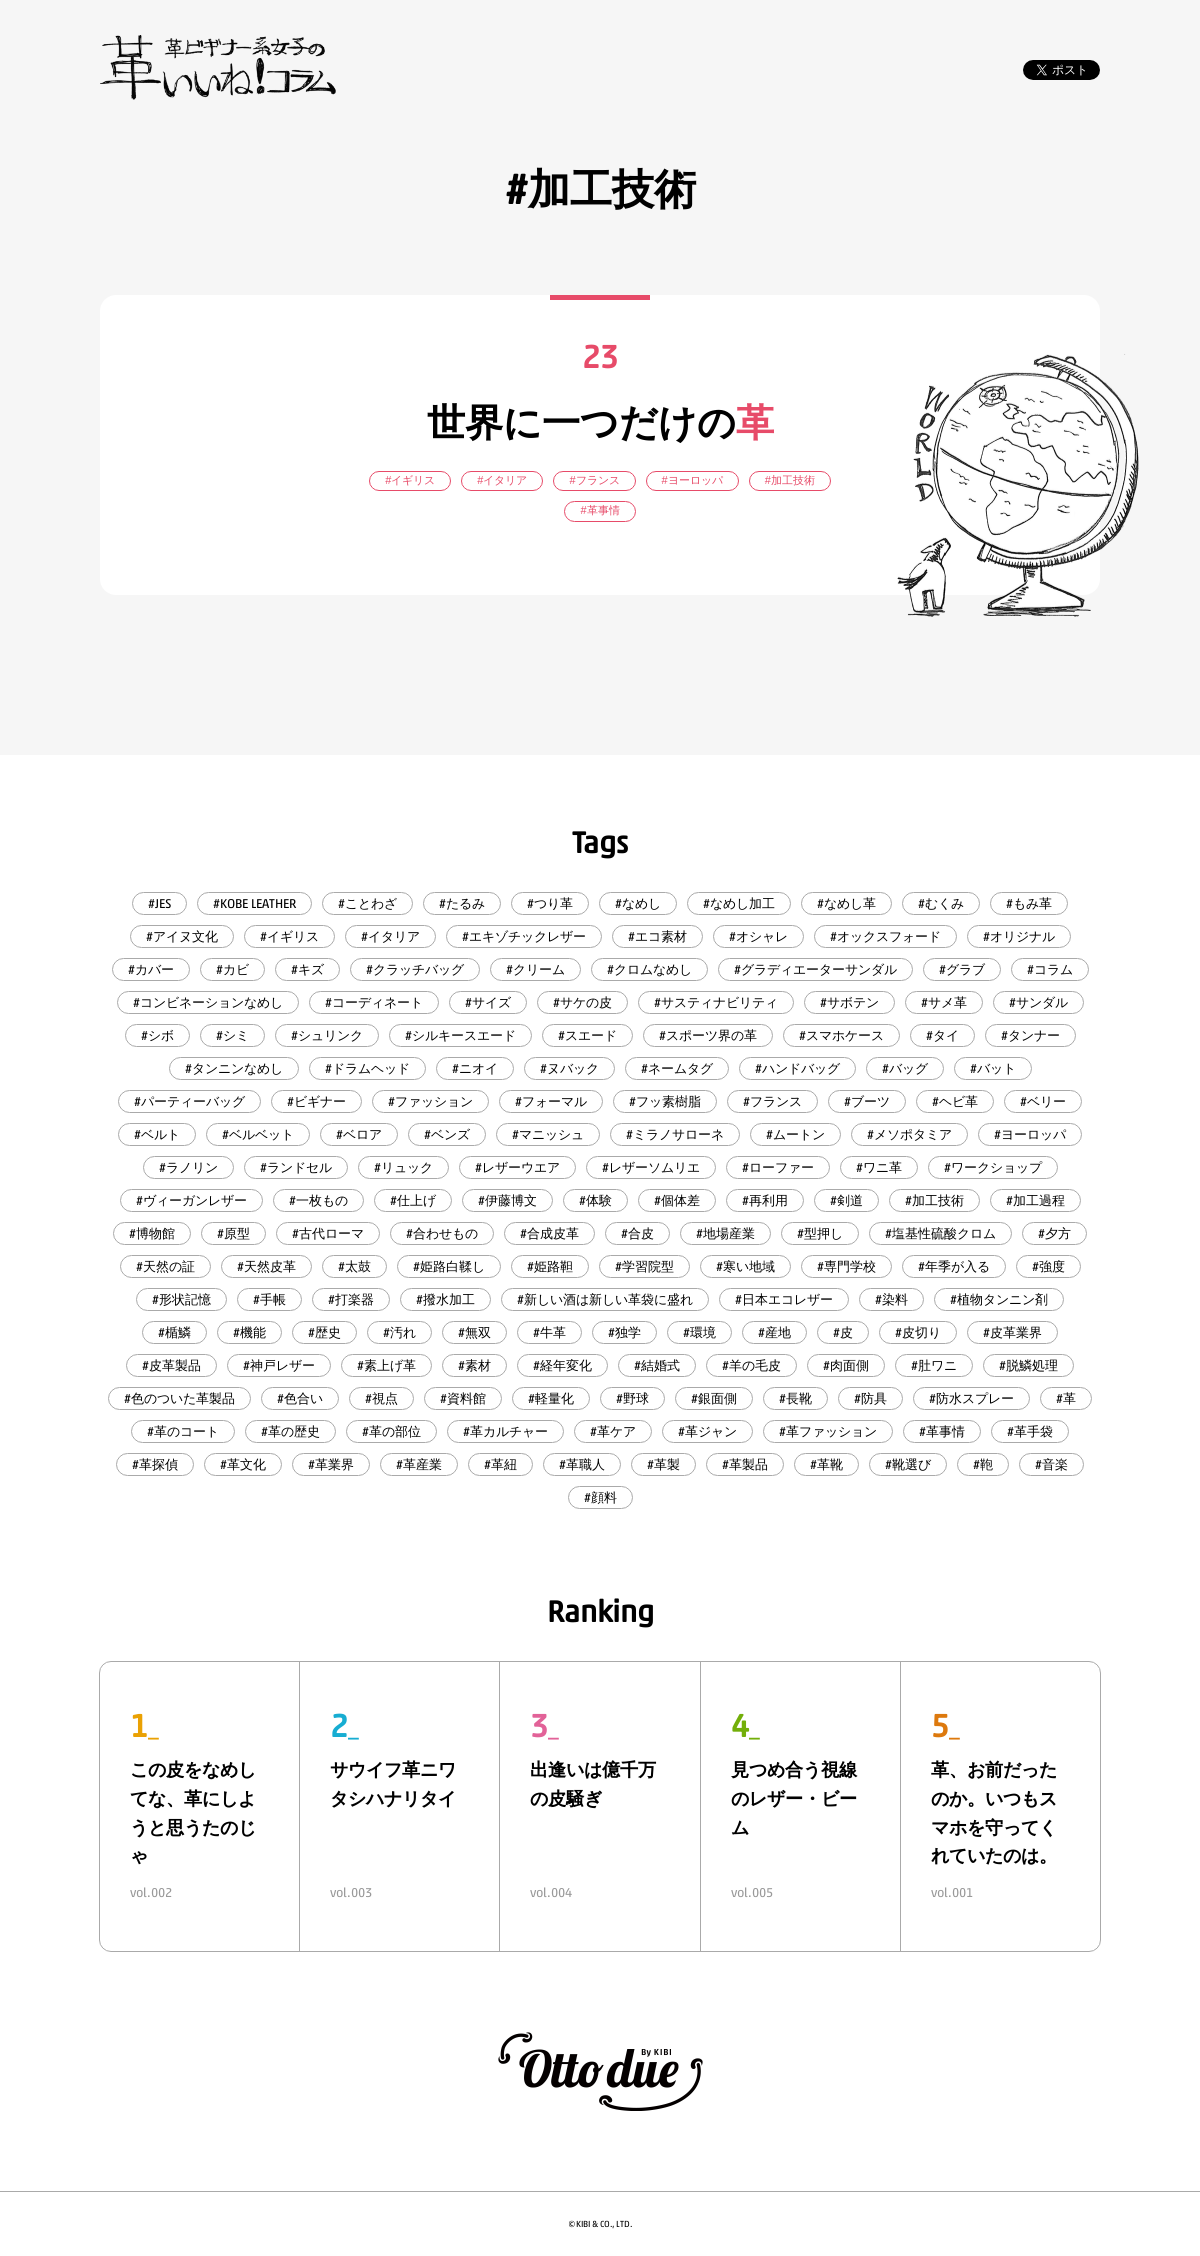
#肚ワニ (934, 1365)
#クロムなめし (649, 969)
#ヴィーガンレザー (191, 1200)
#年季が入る (954, 1266)
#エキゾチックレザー (524, 936)
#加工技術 (934, 1200)
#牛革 (549, 1332)
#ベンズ (447, 1134)
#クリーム (535, 969)
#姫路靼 (550, 1266)
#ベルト (157, 1134)
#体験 (595, 1200)
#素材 (474, 1365)
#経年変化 (562, 1365)
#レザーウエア (517, 1167)
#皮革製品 (171, 1365)
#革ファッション (828, 1431)
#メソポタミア (909, 1134)
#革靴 (826, 1464)
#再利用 (765, 1200)
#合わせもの (442, 1233)
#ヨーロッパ (1030, 1134)
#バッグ (905, 1068)
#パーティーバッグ (189, 1101)
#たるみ (462, 903)
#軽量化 (551, 1398)
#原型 (233, 1233)
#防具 (870, 1398)
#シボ (157, 1035)
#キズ (307, 969)
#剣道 (846, 1200)
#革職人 (582, 1464)
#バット (993, 1068)
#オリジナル (1019, 936)
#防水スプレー (971, 1398)
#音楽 (1051, 1464)
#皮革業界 (1012, 1332)
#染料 (891, 1299)
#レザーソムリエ (651, 1167)
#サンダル (1038, 1002)
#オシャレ (758, 936)
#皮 (843, 1332)
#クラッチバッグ (415, 969)
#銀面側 (714, 1398)
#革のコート (183, 1431)
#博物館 (152, 1233)
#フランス (772, 1101)
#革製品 (745, 1464)
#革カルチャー (505, 1431)
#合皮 (637, 1233)
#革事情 (942, 1431)
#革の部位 (391, 1431)
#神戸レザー (279, 1365)
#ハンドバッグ (797, 1068)
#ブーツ (867, 1101)
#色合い (300, 1398)
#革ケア (613, 1431)
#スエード (587, 1035)
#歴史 (324, 1332)
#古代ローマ (328, 1233)
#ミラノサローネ (675, 1134)
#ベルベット (258, 1134)
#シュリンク (327, 1035)
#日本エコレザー (784, 1299)
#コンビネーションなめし (208, 1002)
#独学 (624, 1332)
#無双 (474, 1332)
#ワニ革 (879, 1167)
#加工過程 (1035, 1200)
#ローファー (778, 1167)
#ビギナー (316, 1101)
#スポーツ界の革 (708, 1035)
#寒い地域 (745, 1266)
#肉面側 (846, 1365)
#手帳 (269, 1299)
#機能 (249, 1332)
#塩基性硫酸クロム (940, 1233)
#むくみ (941, 903)
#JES (159, 903)
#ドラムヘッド (367, 1068)
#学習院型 (644, 1266)
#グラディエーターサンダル (815, 969)
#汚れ (399, 1332)
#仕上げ (413, 1200)
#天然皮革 (266, 1266)
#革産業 (419, 1464)
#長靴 (795, 1398)
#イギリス (289, 936)
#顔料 (600, 1497)
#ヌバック (569, 1068)
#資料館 (463, 1398)
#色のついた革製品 (179, 1398)
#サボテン (849, 1002)
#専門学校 (846, 1266)
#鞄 (983, 1464)
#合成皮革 (549, 1233)
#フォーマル (551, 1101)
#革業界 (331, 1464)
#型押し (820, 1233)
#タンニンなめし (234, 1068)
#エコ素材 (657, 936)
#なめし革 (846, 903)
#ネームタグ (677, 1068)
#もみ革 (1029, 903)
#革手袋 (1030, 1431)
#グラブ (962, 969)
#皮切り (918, 1332)
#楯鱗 (174, 1332)
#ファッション (430, 1101)
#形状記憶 (181, 1299)
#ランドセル (296, 1167)
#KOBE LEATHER (254, 903)
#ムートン (795, 1134)
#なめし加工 (739, 903)
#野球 (632, 1398)
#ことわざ (367, 903)
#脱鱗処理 (1028, 1365)
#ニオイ (475, 1068)
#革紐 (500, 1464)
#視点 (381, 1398)
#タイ (942, 1035)
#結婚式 (657, 1365)
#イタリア (390, 936)
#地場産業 (725, 1233)
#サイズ (488, 1002)
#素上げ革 (386, 1365)
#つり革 (550, 903)
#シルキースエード (460, 1035)
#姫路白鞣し (449, 1266)
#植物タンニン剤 (999, 1299)
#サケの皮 (582, 1002)
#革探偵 (155, 1464)
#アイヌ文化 (182, 936)
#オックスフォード (885, 936)
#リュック (403, 1167)
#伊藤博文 (507, 1200)
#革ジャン (707, 1431)
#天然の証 (165, 1266)
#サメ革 (944, 1002)
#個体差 (677, 1200)
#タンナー (1030, 1035)
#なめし (638, 903)
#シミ (232, 1035)
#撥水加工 (445, 1299)
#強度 (1048, 1266)
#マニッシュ (548, 1134)
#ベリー (1043, 1101)
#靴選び (908, 1464)
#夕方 (1054, 1233)
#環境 (699, 1332)
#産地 (774, 1332)
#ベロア (359, 1134)
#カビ (232, 969)
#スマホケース (841, 1035)
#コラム (1050, 969)
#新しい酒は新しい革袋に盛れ (605, 1299)
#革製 (663, 1464)
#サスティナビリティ (716, 1002)
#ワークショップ (993, 1167)
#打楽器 (351, 1299)
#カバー (151, 969)
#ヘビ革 (955, 1101)
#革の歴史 (290, 1431)
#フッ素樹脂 (665, 1101)
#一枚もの (318, 1200)
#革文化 (243, 1464)
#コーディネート (374, 1002)
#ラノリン (188, 1167)
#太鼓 (354, 1266)
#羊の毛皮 (751, 1365)
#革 (1066, 1398)
